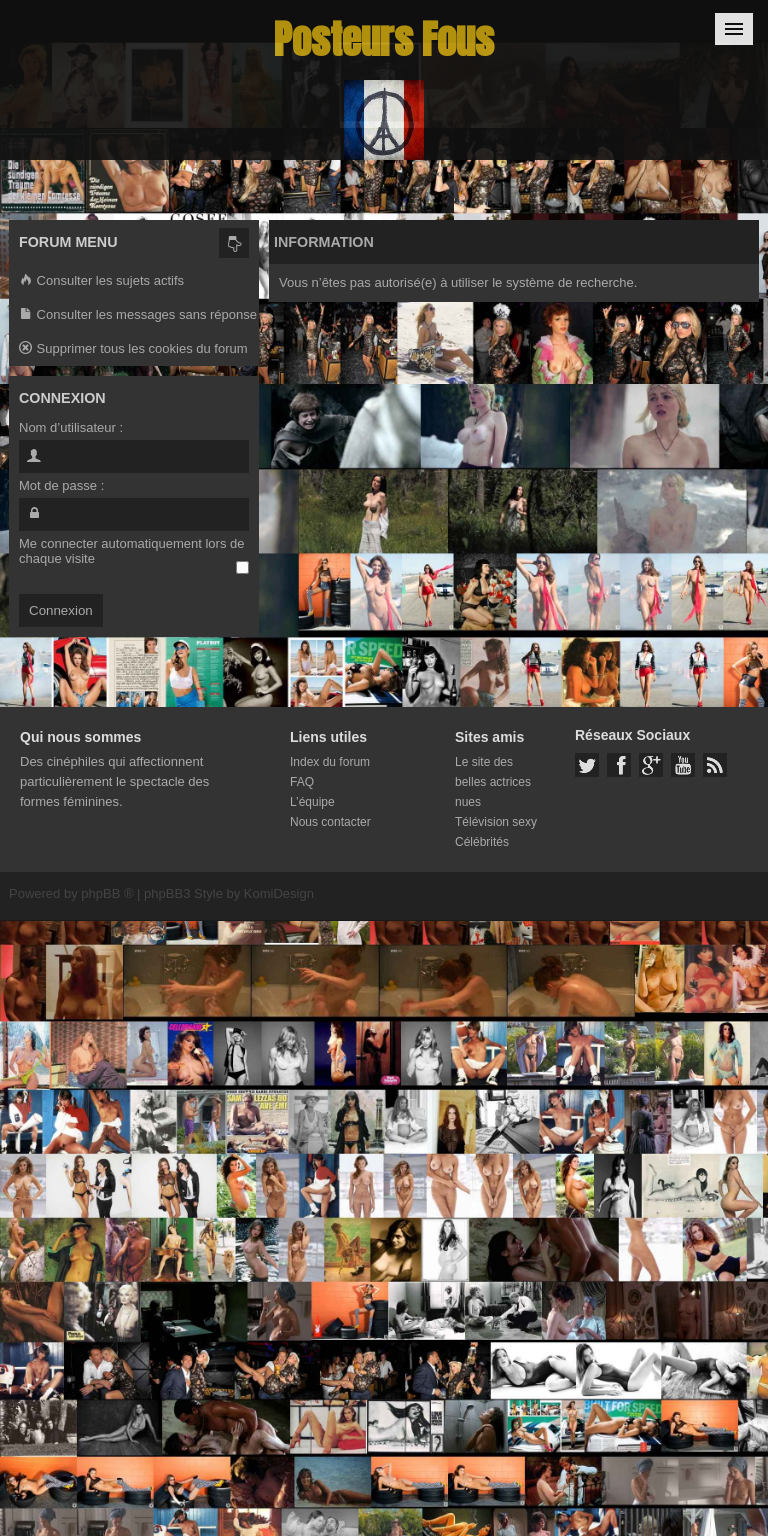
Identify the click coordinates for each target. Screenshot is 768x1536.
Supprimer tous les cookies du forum (133, 349)
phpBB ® (107, 893)
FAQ (302, 782)
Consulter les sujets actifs (101, 281)
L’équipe (312, 802)
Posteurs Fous (384, 39)
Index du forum (330, 762)
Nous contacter (330, 822)
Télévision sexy (496, 822)
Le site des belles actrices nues (493, 782)
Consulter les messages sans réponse (138, 315)
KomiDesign (279, 893)
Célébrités (482, 842)
